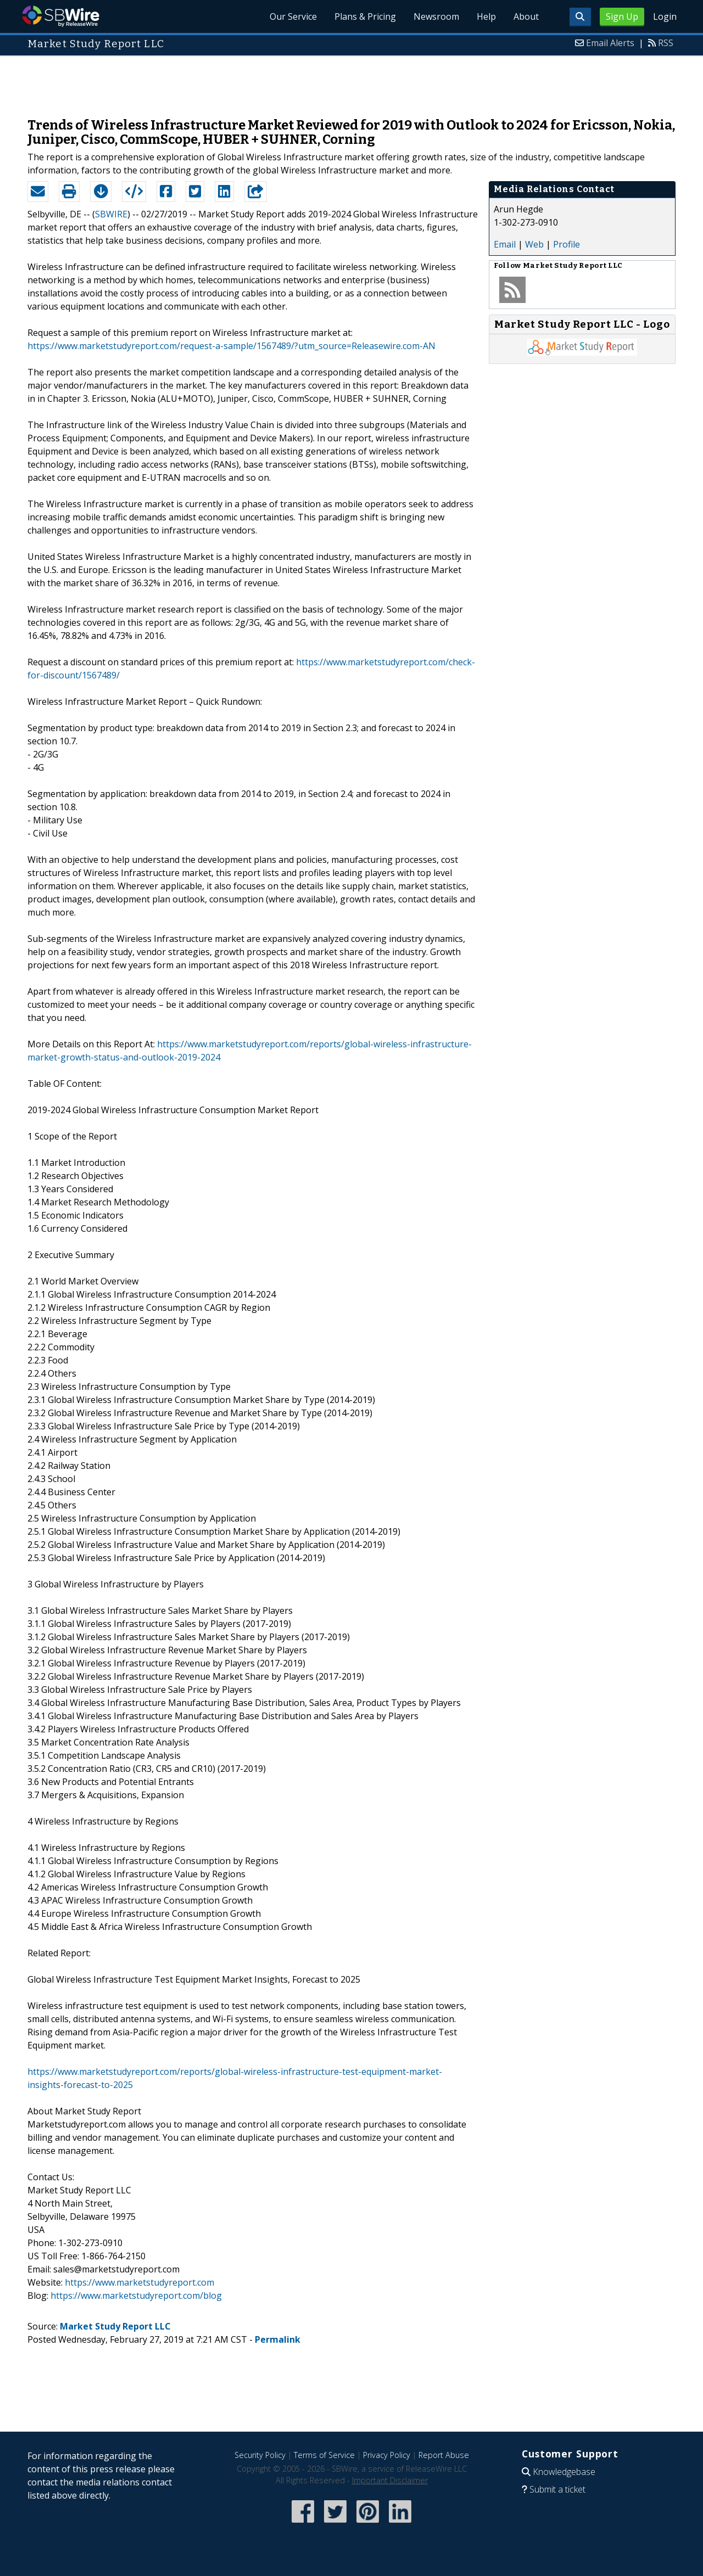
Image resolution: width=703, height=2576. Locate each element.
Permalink (277, 2339)
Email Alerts (610, 43)
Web (534, 244)
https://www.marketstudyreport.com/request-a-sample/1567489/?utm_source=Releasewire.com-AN (231, 346)
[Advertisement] (351, 81)
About (526, 16)
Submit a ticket (557, 2489)
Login (665, 16)
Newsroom (436, 16)
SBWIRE (111, 214)
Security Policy (260, 2455)
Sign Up (622, 16)
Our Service (293, 16)
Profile (566, 244)
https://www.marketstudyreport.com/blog (136, 2295)
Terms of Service (324, 2455)
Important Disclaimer (390, 2480)
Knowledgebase (564, 2472)
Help (486, 16)
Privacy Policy (386, 2455)
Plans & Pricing (365, 16)
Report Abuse (444, 2455)
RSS (665, 43)
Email (505, 244)
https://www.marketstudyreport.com (139, 2282)
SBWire (60, 16)
